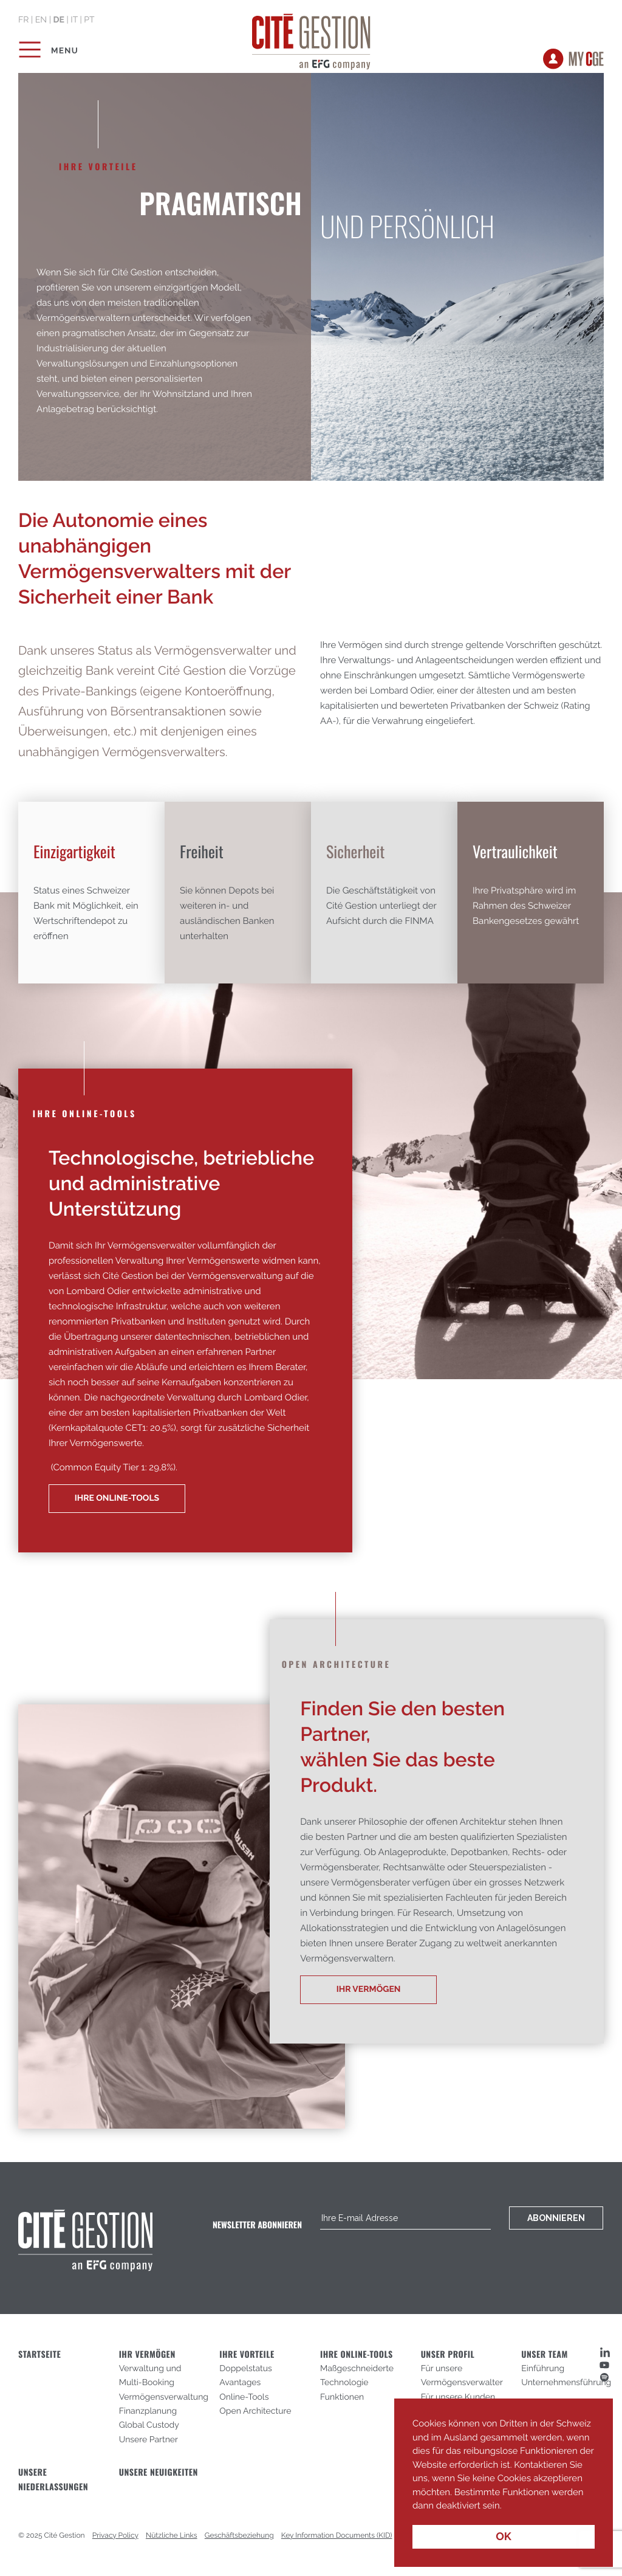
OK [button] (503, 2536)
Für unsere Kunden (458, 2397)
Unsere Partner (148, 2440)
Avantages (240, 2383)
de (58, 20)
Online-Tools (243, 2397)
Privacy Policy (115, 2535)
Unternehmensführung (566, 2383)
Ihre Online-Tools (117, 1498)
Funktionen (342, 2397)
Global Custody (149, 2425)
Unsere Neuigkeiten (158, 2472)
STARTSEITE (39, 2354)
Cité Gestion (311, 39)
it (74, 20)
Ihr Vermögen (369, 1989)
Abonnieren (556, 2218)
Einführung (542, 2369)
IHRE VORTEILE (246, 2354)
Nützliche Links (171, 2535)
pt (89, 20)
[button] (505, 2507)
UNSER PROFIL (448, 2354)
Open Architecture (255, 2411)
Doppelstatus (245, 2369)
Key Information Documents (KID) (336, 2535)
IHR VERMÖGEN (147, 2354)
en (41, 20)
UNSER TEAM (544, 2354)
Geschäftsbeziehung (239, 2535)
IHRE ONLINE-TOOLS (356, 2354)
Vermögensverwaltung (163, 2397)
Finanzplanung (148, 2411)
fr (23, 20)
